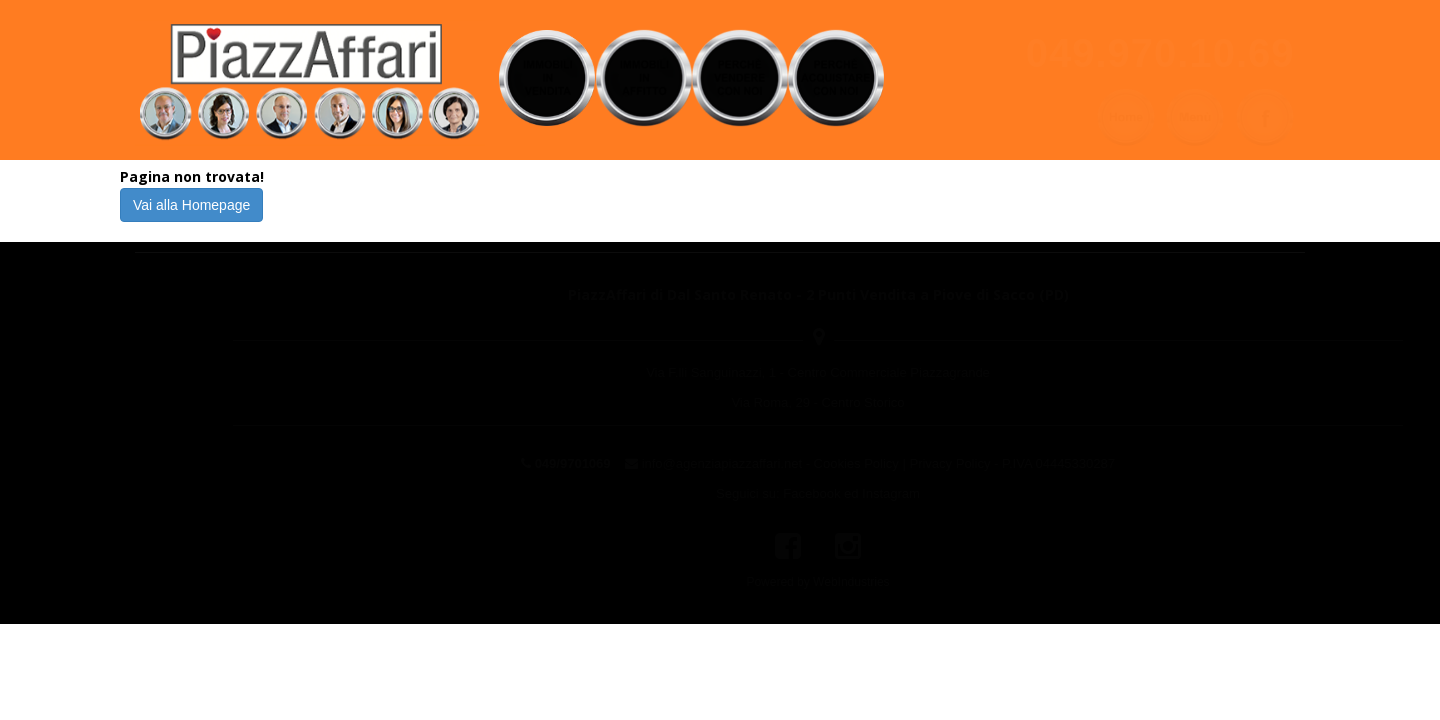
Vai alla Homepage (191, 205)
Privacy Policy (851, 463)
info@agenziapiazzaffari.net (624, 463)
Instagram (793, 493)
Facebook (713, 493)
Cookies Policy (758, 463)
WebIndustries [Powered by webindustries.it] (753, 582)
